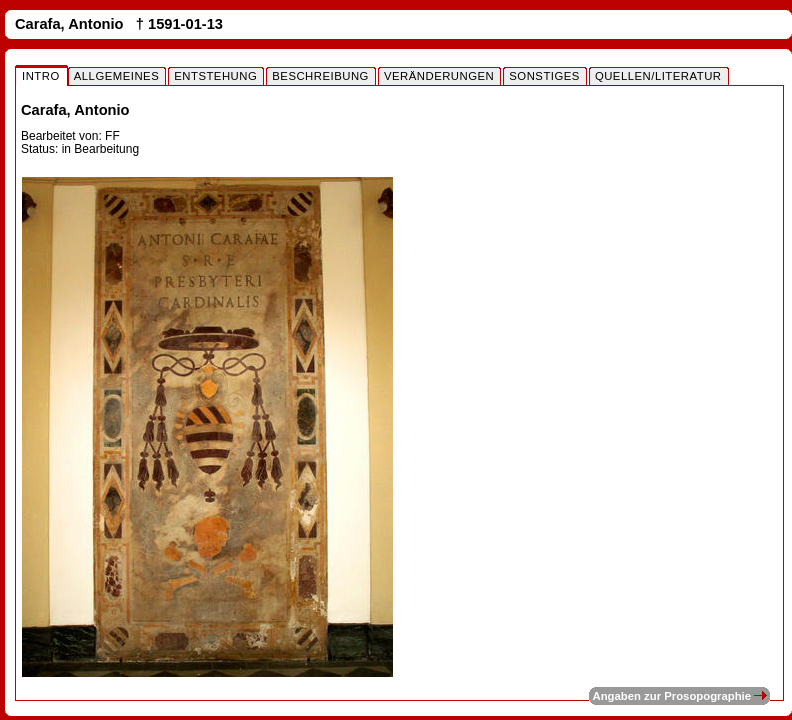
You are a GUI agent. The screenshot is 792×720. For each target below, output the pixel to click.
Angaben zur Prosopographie (679, 696)
